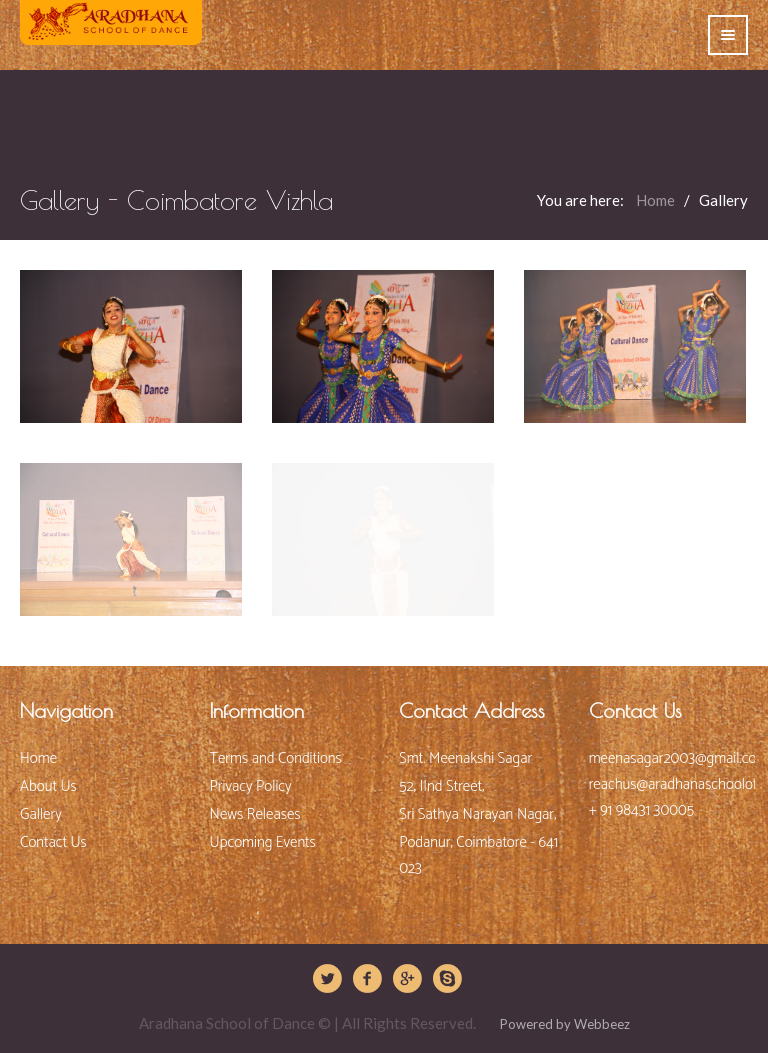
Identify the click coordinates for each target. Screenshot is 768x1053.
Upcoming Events (263, 842)
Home (657, 200)
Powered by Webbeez (563, 1024)
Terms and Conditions (276, 758)
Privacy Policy (251, 786)
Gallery (41, 814)
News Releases (255, 814)
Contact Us (53, 842)
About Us (48, 786)
